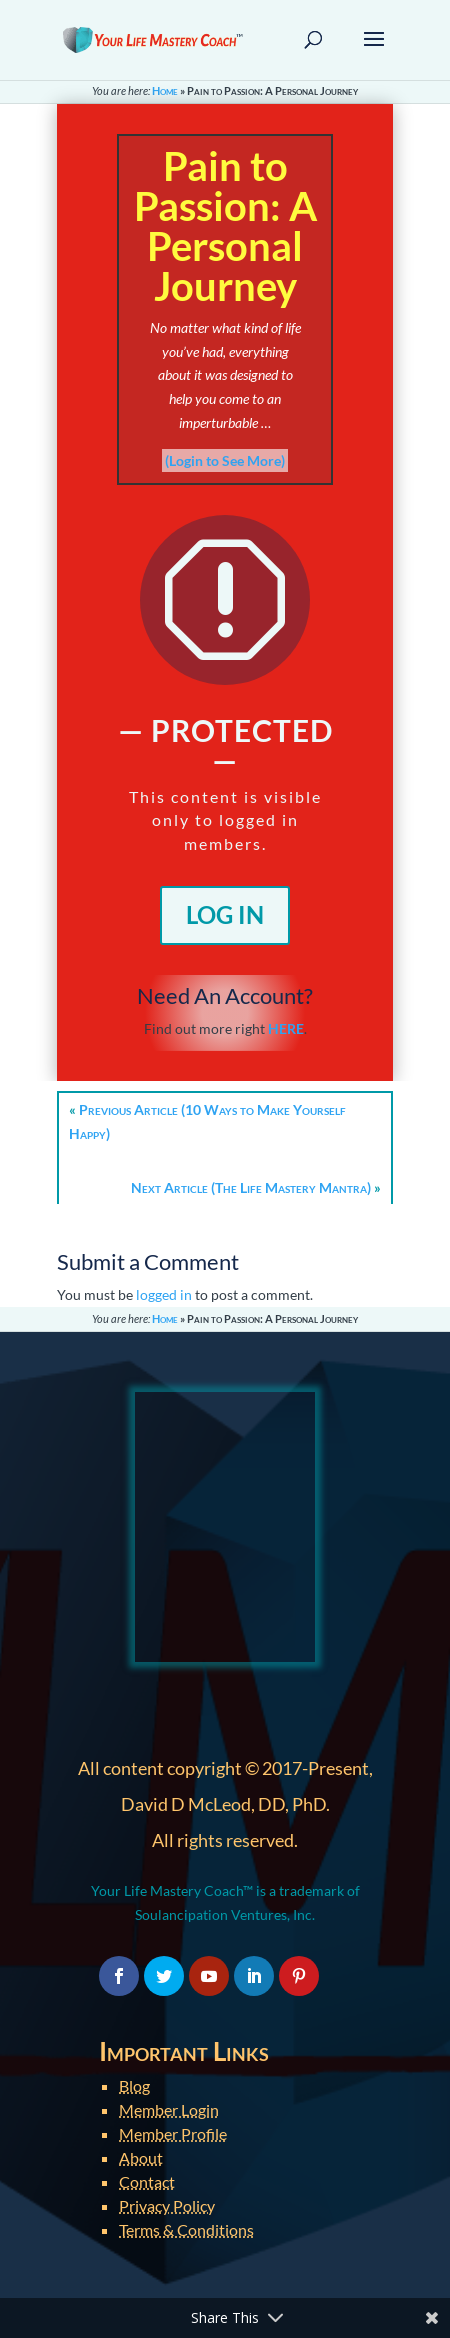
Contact (147, 2181)
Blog (134, 2085)
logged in (164, 1294)
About (141, 2157)
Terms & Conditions (186, 2229)
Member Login (169, 2109)
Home (165, 90)
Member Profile (173, 2133)
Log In (225, 914)
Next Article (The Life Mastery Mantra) (251, 1187)
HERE (286, 1028)
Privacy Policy (167, 2205)
